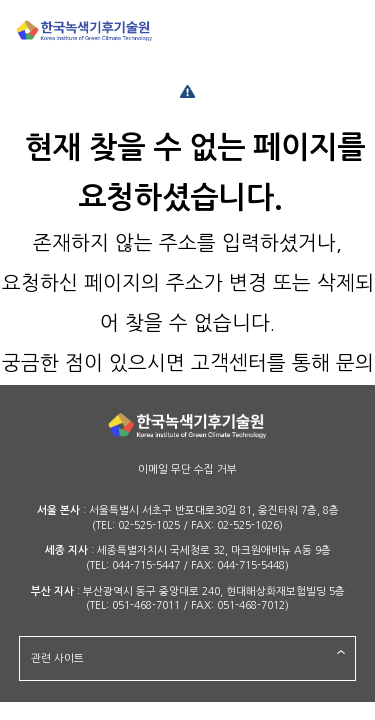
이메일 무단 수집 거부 (187, 469)
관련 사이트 (57, 658)
